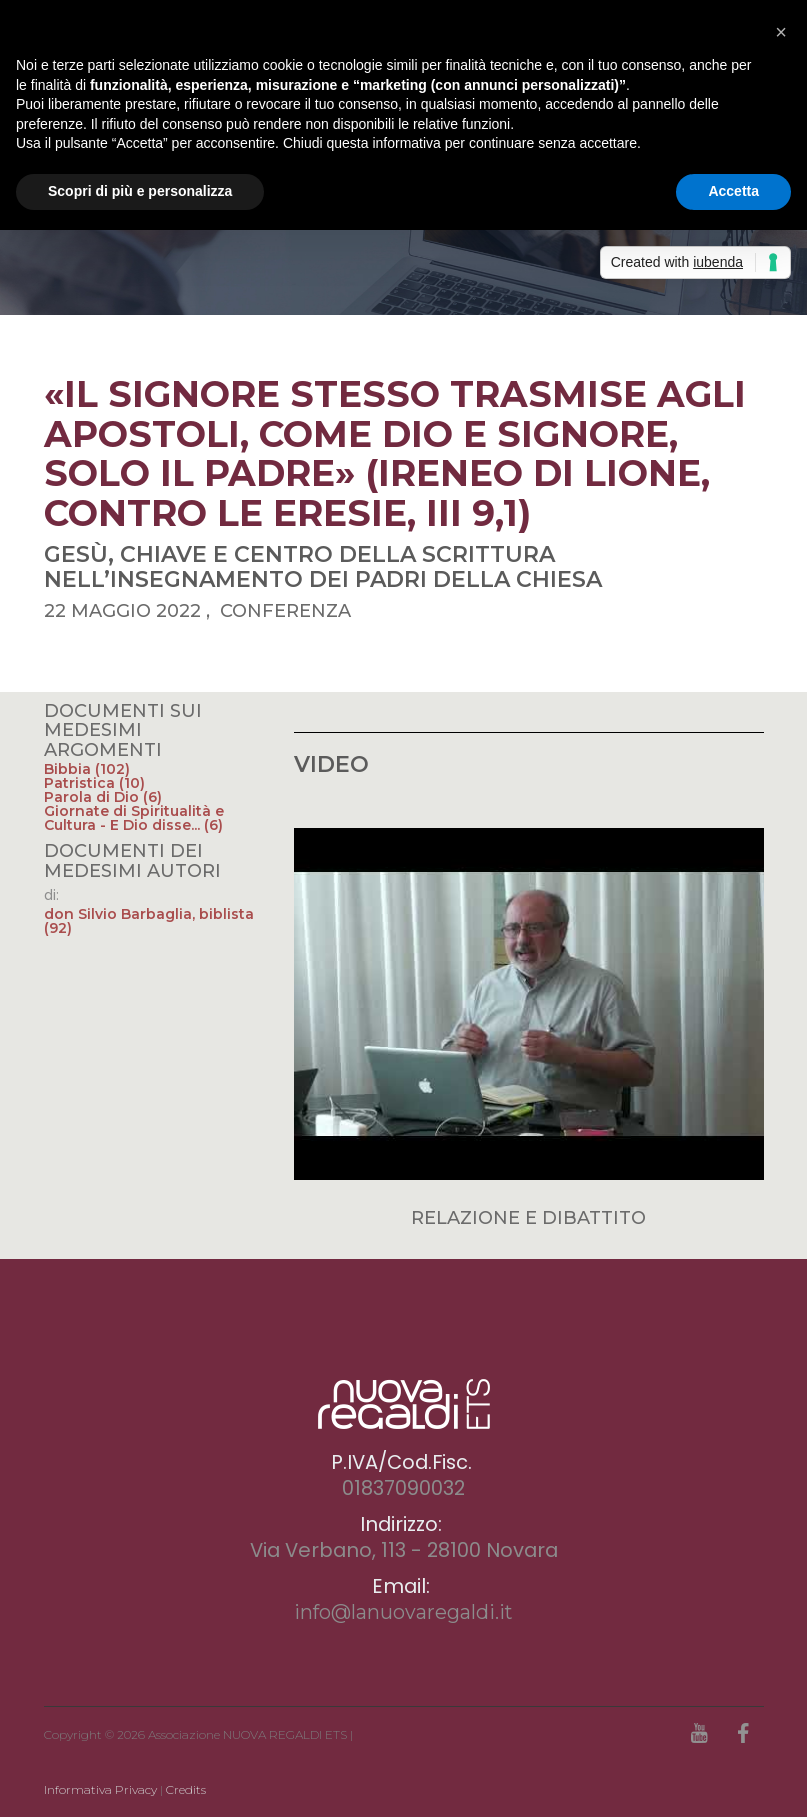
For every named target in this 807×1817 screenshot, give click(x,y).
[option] (403, 245)
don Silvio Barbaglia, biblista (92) (149, 921)
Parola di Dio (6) (103, 797)
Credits (186, 1789)
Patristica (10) (94, 783)
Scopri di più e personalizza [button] (140, 191)
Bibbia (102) (87, 769)
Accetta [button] (733, 191)
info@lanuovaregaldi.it (403, 1612)
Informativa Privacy (100, 1789)
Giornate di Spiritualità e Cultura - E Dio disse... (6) (134, 818)
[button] (781, 32)
